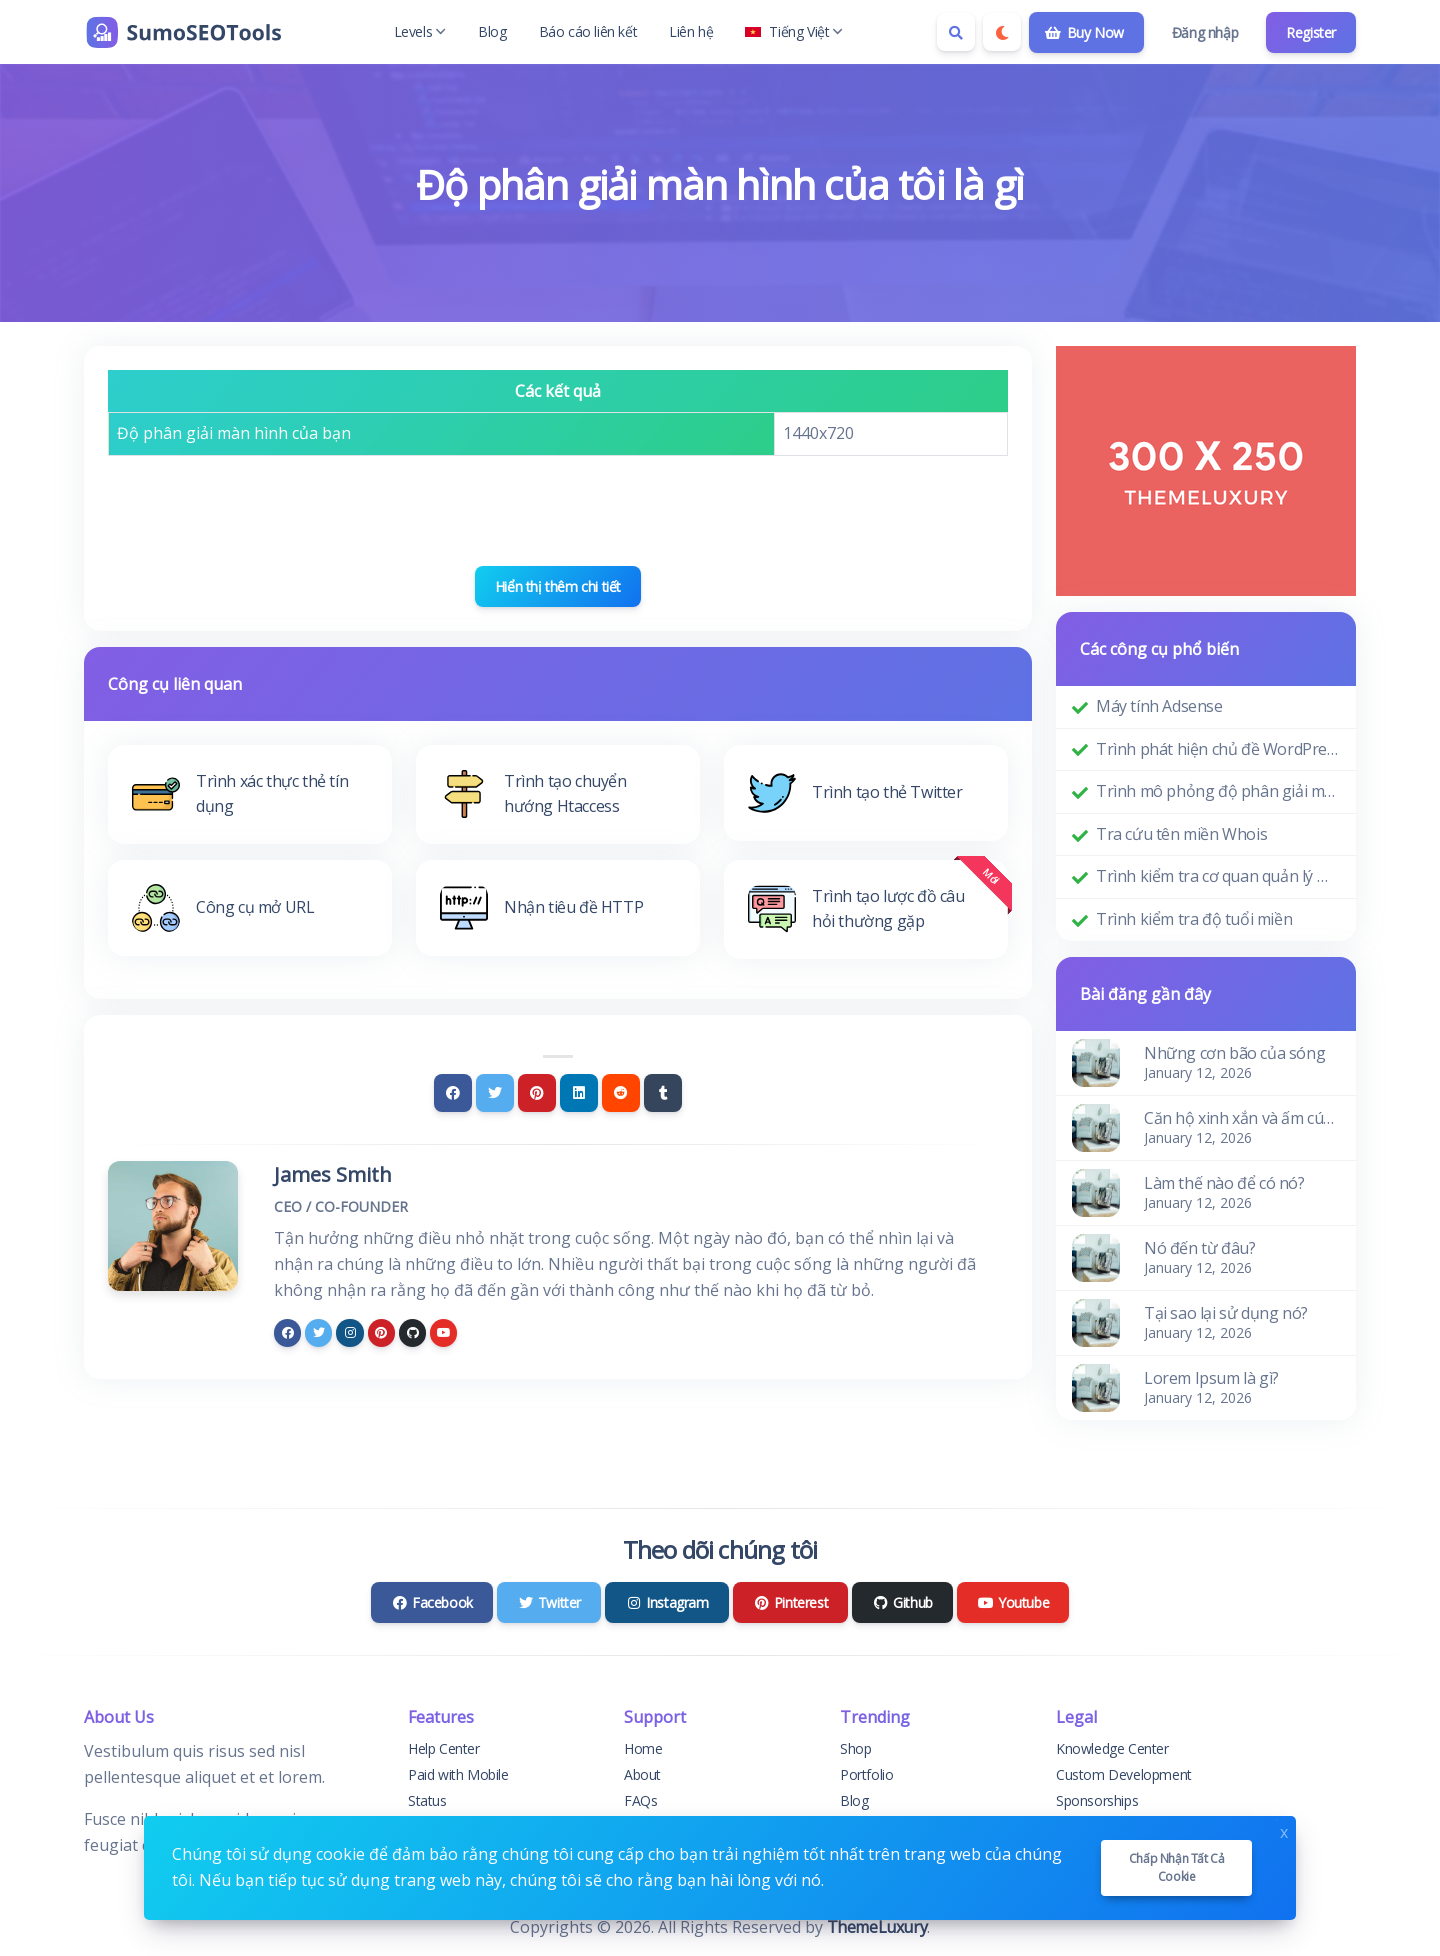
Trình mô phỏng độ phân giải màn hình (1218, 791)
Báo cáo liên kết (588, 31)
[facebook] (287, 1332)
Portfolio (866, 1774)
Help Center (444, 1748)
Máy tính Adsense (1159, 706)
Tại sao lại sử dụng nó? (1226, 1313)
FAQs (640, 1800)
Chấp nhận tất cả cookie (1177, 1867)
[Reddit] (621, 1093)
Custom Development (1124, 1774)
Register (1311, 32)
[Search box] (956, 32)
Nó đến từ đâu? (1199, 1248)
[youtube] (443, 1332)
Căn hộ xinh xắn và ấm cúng (1242, 1118)
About (642, 1774)
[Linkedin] (579, 1093)
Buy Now (1084, 32)
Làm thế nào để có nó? (1224, 1183)
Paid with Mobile (458, 1774)
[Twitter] (495, 1093)
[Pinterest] (537, 1093)
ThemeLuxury (877, 1927)
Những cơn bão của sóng (1234, 1053)
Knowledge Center (1112, 1748)
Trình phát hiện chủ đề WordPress (1218, 749)
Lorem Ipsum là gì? (1211, 1378)
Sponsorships (1097, 1800)
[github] (412, 1332)
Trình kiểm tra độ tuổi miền (1194, 919)
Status (427, 1800)
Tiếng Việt (794, 31)
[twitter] (318, 1332)
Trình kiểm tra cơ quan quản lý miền (1218, 876)
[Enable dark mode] (1002, 32)
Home (643, 1748)
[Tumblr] (663, 1093)
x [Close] (1284, 1830)
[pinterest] (381, 1332)
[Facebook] (453, 1093)
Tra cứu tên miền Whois (1181, 834)
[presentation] (558, 511)
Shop (855, 1748)
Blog (492, 31)
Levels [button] (420, 31)
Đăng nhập (1205, 32)
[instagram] (349, 1332)
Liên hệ (691, 31)
